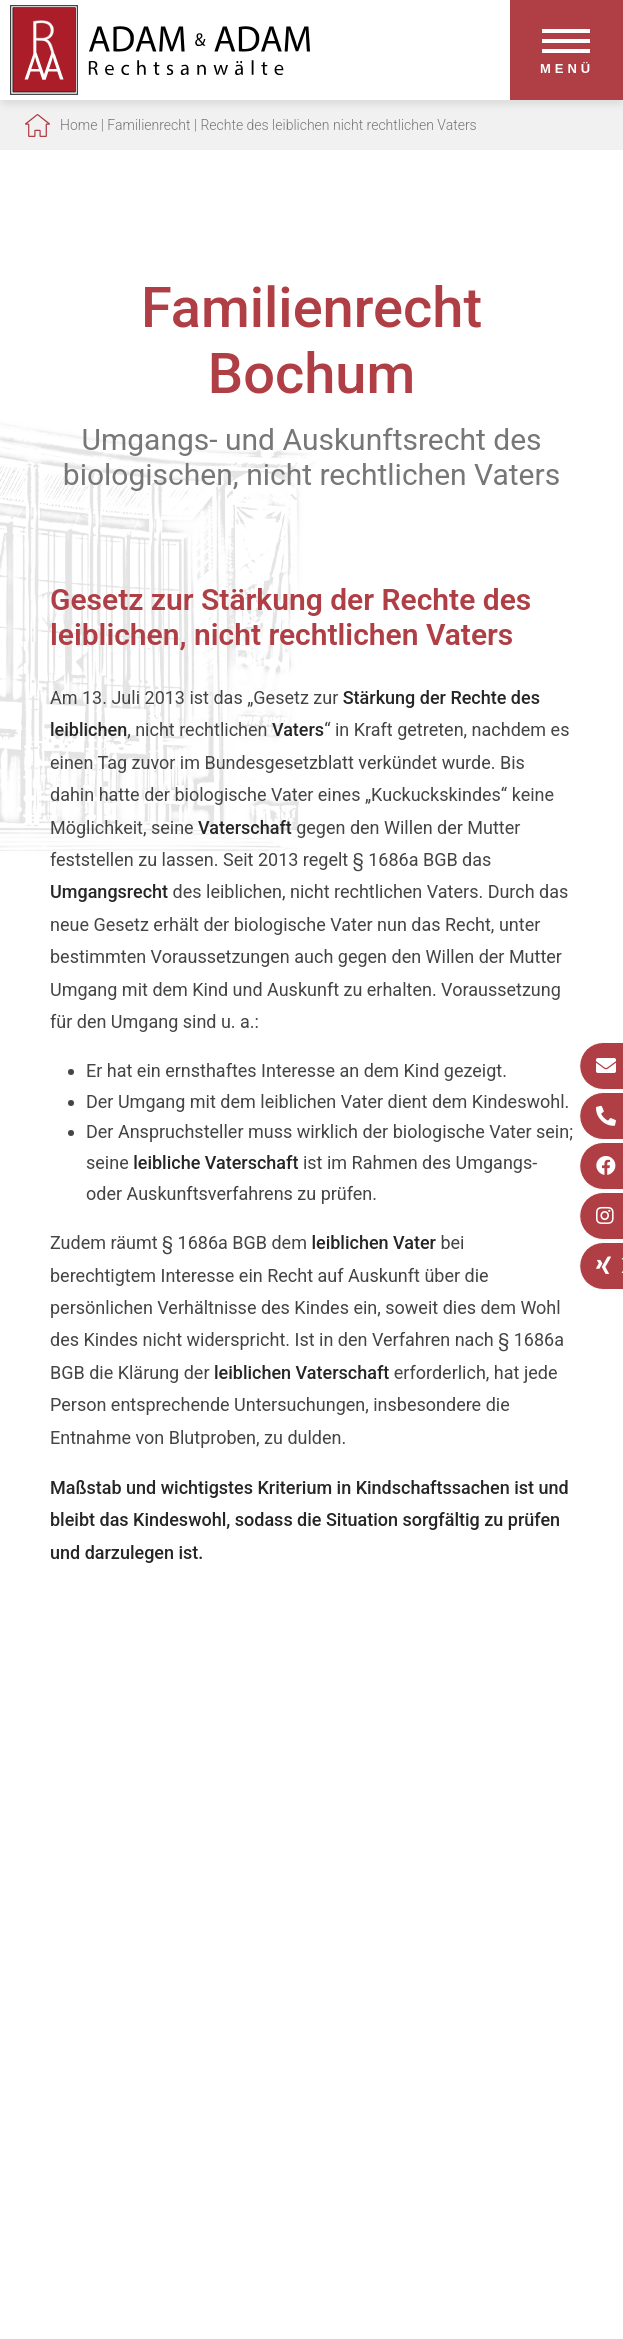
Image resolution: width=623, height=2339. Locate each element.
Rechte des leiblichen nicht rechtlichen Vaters (338, 125)
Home (78, 125)
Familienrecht (148, 125)
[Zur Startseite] (160, 88)
